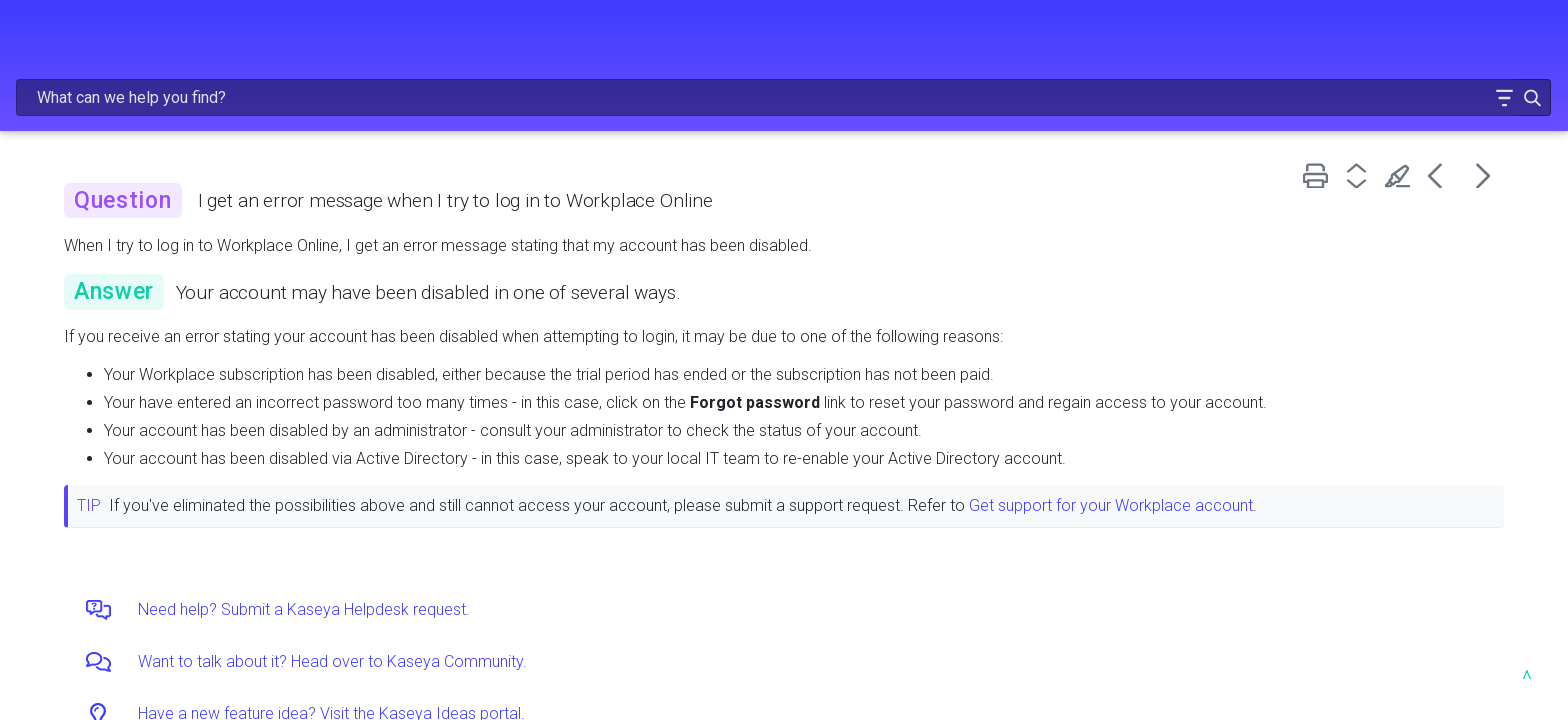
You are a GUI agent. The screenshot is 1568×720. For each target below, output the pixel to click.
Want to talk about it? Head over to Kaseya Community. (646, 661)
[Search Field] (1204, 43)
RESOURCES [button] (165, 381)
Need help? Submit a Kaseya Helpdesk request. (618, 609)
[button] (1441, 43)
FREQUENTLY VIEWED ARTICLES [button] (165, 170)
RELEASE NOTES (165, 128)
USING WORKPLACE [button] (165, 297)
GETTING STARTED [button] (165, 212)
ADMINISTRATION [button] (165, 255)
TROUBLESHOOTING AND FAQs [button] (165, 339)
